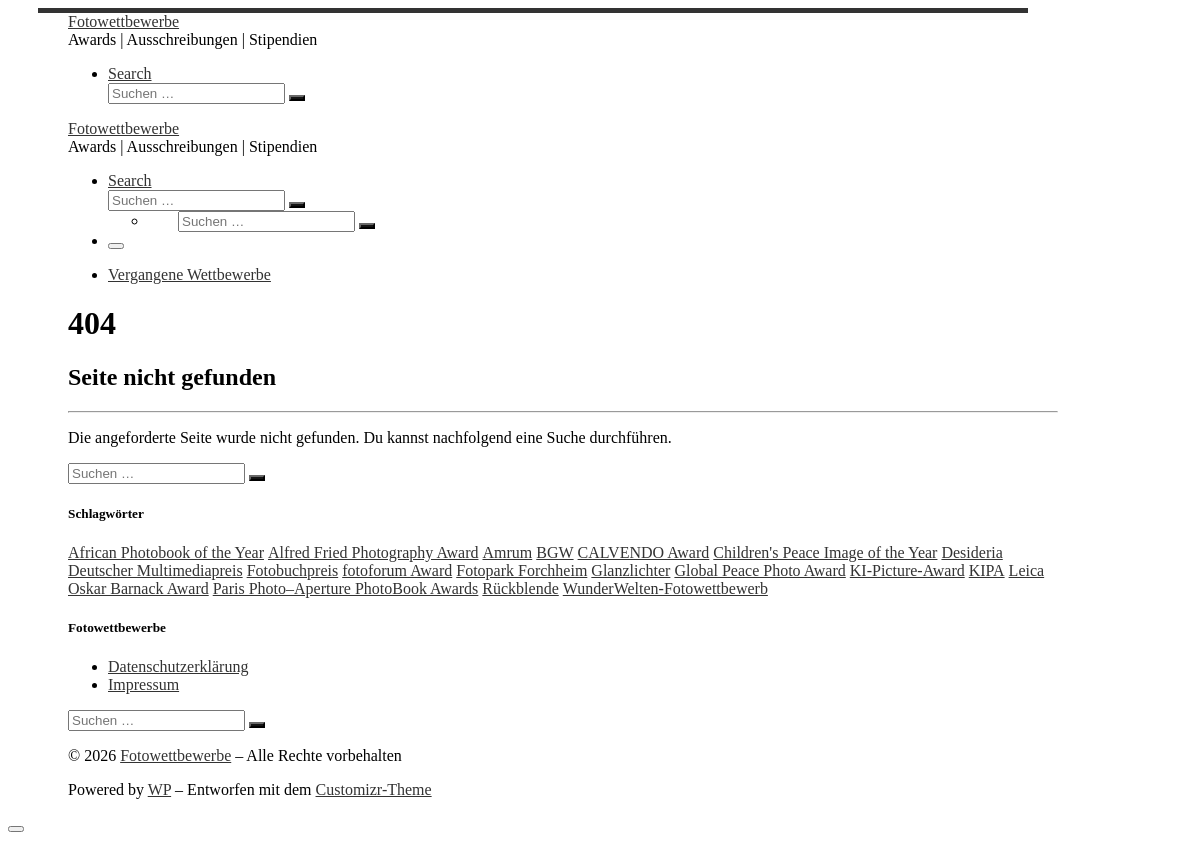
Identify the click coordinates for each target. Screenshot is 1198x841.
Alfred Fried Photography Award (373, 552)
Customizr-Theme (374, 789)
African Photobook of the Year (166, 552)
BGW (554, 552)
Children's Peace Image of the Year (825, 552)
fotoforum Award (397, 570)
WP (159, 789)
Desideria (971, 552)
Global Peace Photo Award (759, 570)
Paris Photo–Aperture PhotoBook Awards (346, 588)
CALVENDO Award (644, 552)
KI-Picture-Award (907, 570)
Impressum (143, 684)
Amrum (507, 552)
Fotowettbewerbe (175, 755)
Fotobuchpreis (293, 570)
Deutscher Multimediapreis (155, 570)
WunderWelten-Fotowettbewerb (665, 588)
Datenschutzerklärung (178, 666)
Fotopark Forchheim (521, 570)
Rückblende (520, 588)
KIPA (987, 570)
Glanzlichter (630, 570)
